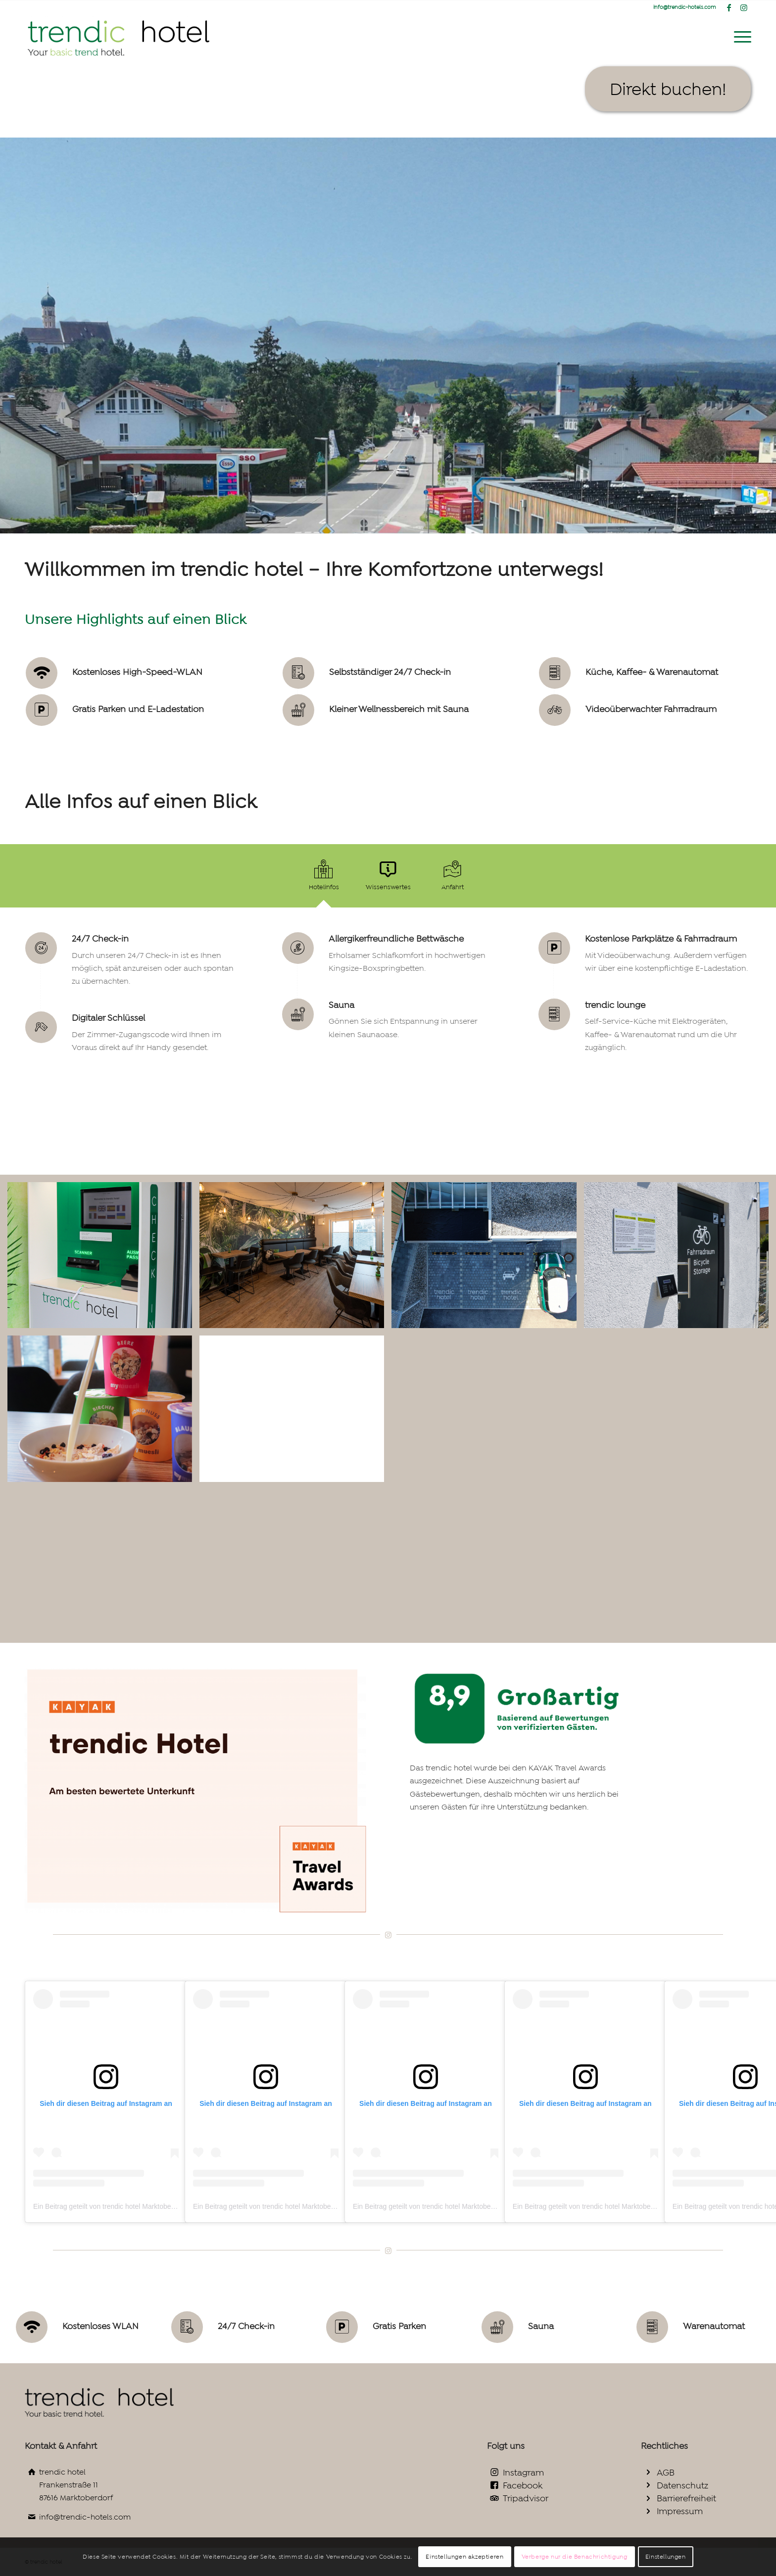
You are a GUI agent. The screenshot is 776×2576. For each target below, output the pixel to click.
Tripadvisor (525, 2498)
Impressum (680, 2511)
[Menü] (739, 37)
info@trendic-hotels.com (85, 2517)
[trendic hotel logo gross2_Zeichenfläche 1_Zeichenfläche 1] (119, 37)
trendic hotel (62, 2472)
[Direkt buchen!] (668, 88)
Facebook (522, 2485)
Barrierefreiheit (686, 2498)
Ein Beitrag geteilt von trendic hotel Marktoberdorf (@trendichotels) (135, 2206)
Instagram (523, 2473)
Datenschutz (682, 2485)
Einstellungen (665, 2557)
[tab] (323, 879)
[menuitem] (739, 37)
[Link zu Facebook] (729, 7)
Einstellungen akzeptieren (464, 2557)
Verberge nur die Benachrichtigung (575, 2557)
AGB (666, 2473)
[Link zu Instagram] (743, 7)
